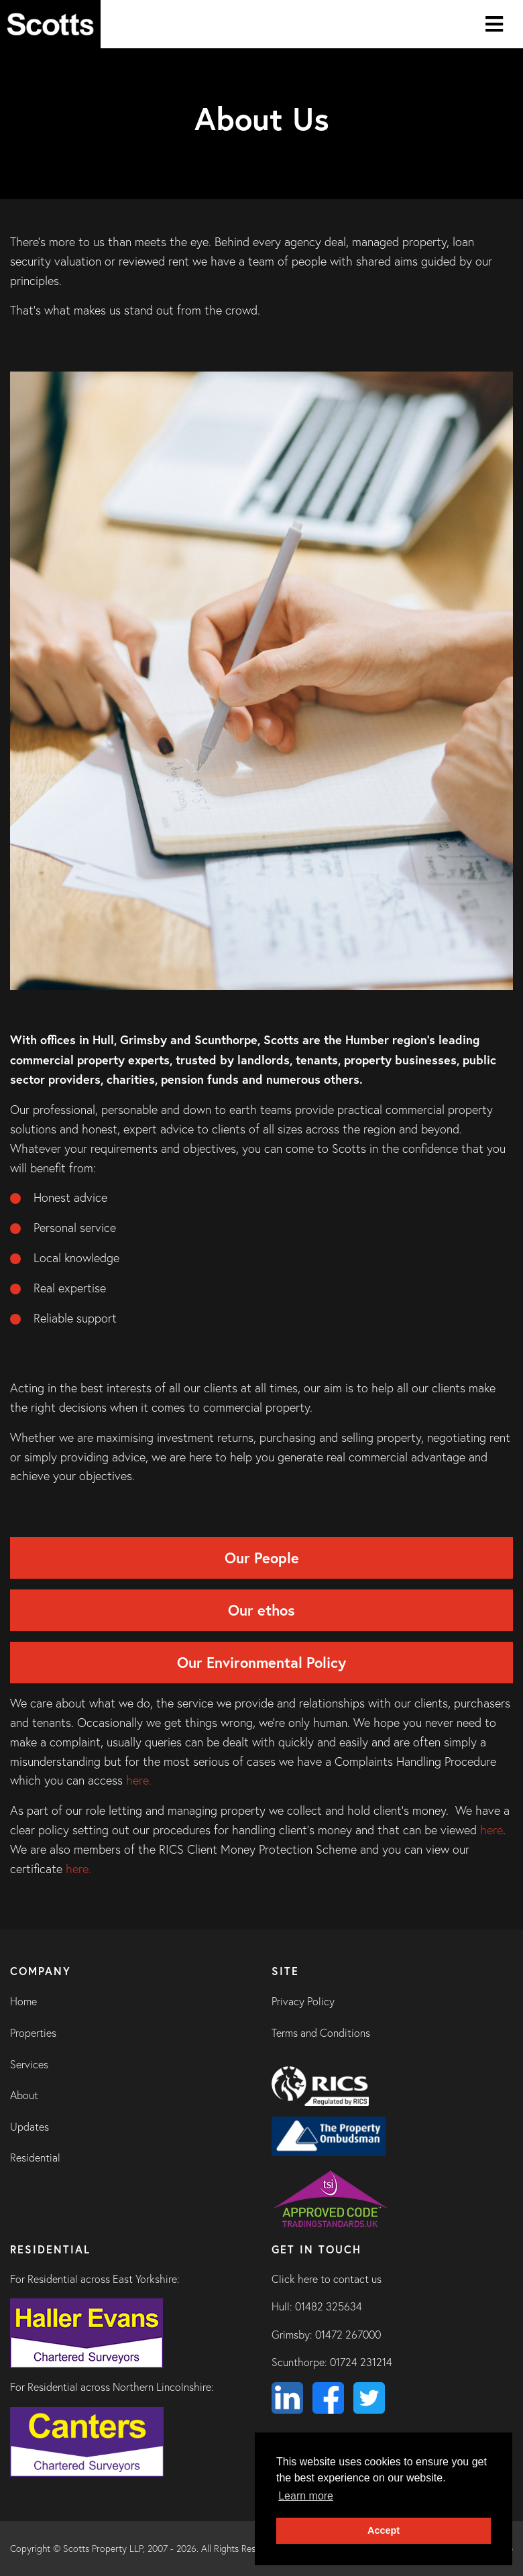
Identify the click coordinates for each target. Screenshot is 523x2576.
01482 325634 (328, 2306)
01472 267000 (348, 2334)
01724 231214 (361, 2362)
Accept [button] (383, 2530)
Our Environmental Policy (261, 1662)
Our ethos (261, 1610)
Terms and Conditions (321, 2032)
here (491, 1830)
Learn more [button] (305, 2496)
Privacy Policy (303, 2001)
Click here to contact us (327, 2279)
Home (23, 2001)
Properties (33, 2032)
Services (29, 2064)
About (24, 2095)
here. (139, 1780)
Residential (35, 2157)
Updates (29, 2126)
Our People (262, 1557)
